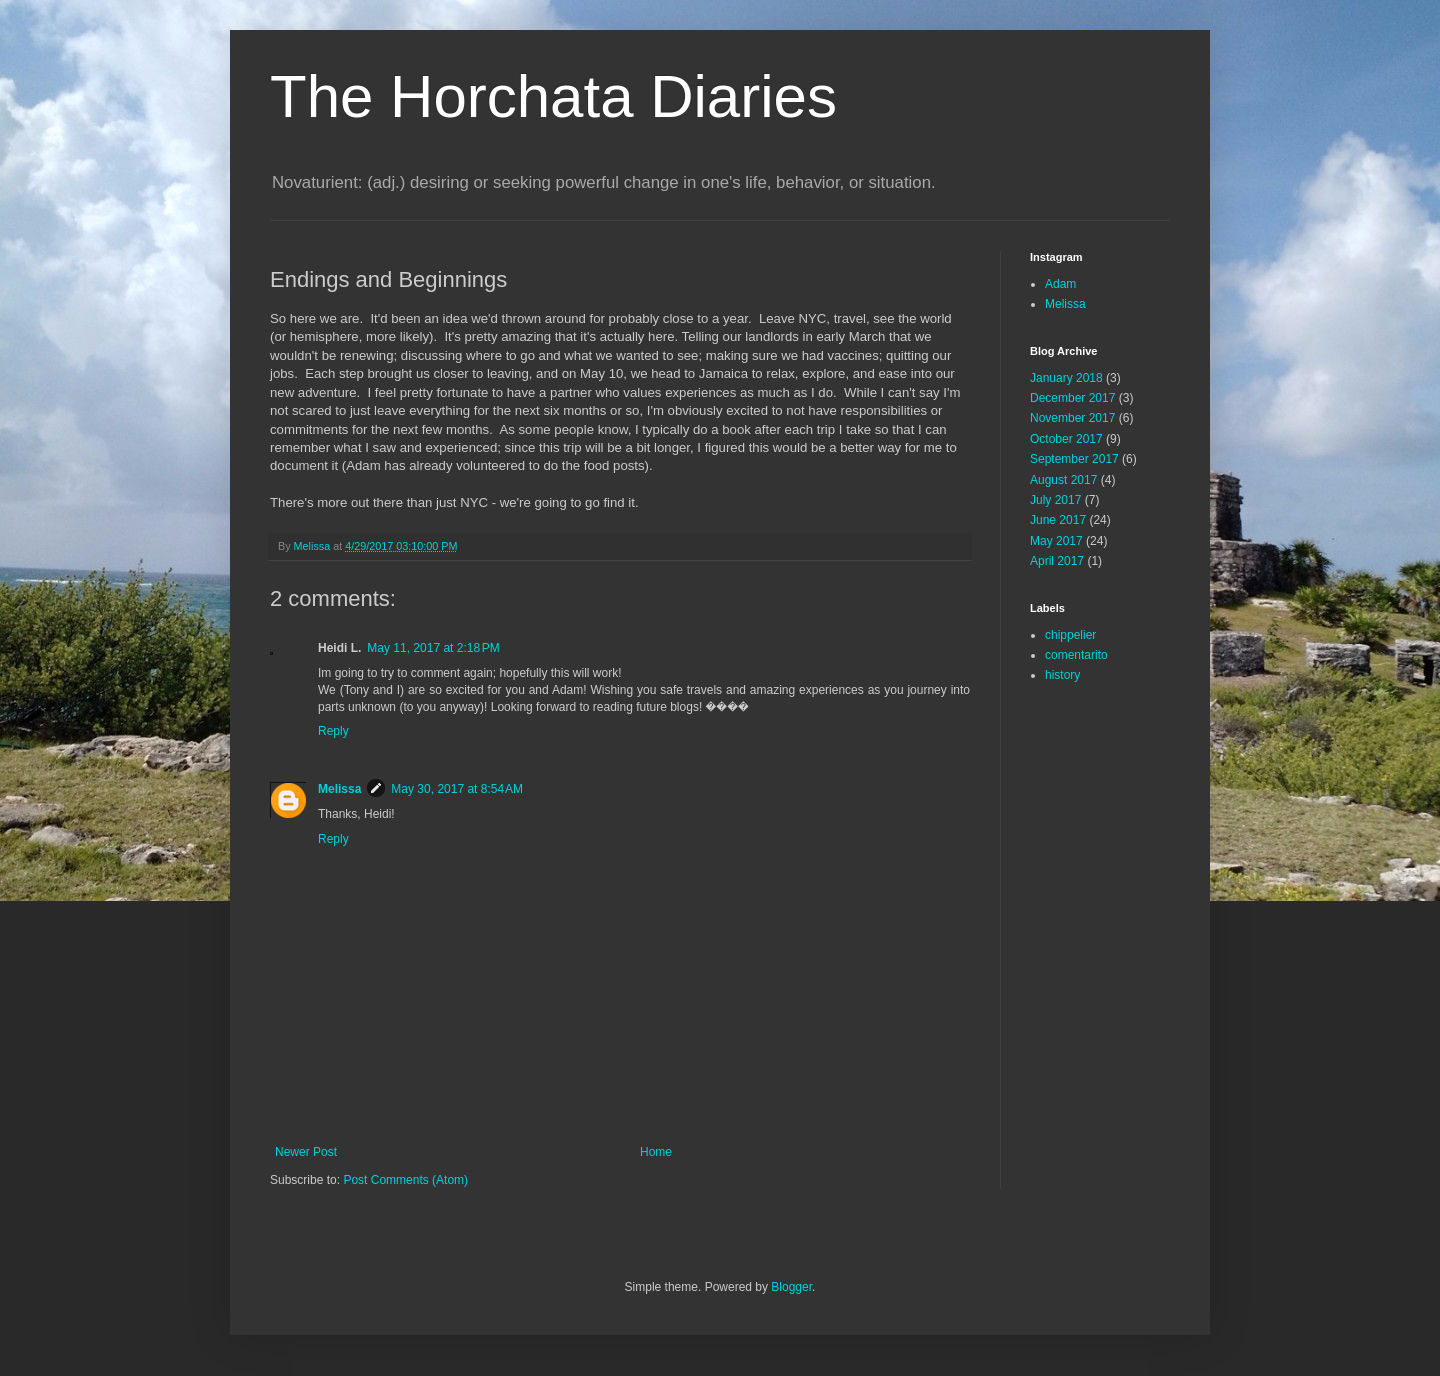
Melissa (339, 789)
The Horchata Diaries (553, 96)
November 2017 (1072, 418)
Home (656, 1152)
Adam (1060, 284)
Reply (333, 731)
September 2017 (1074, 459)
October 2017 (1066, 439)
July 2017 (1055, 500)
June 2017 (1058, 520)
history (1062, 675)
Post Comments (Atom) (405, 1180)
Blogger (791, 1287)
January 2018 (1066, 378)
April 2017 (1057, 561)
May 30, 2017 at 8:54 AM (457, 789)
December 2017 (1072, 398)
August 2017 (1063, 480)
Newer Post (306, 1152)
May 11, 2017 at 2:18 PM (433, 648)
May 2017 (1056, 541)
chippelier (1070, 635)
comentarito (1076, 655)
